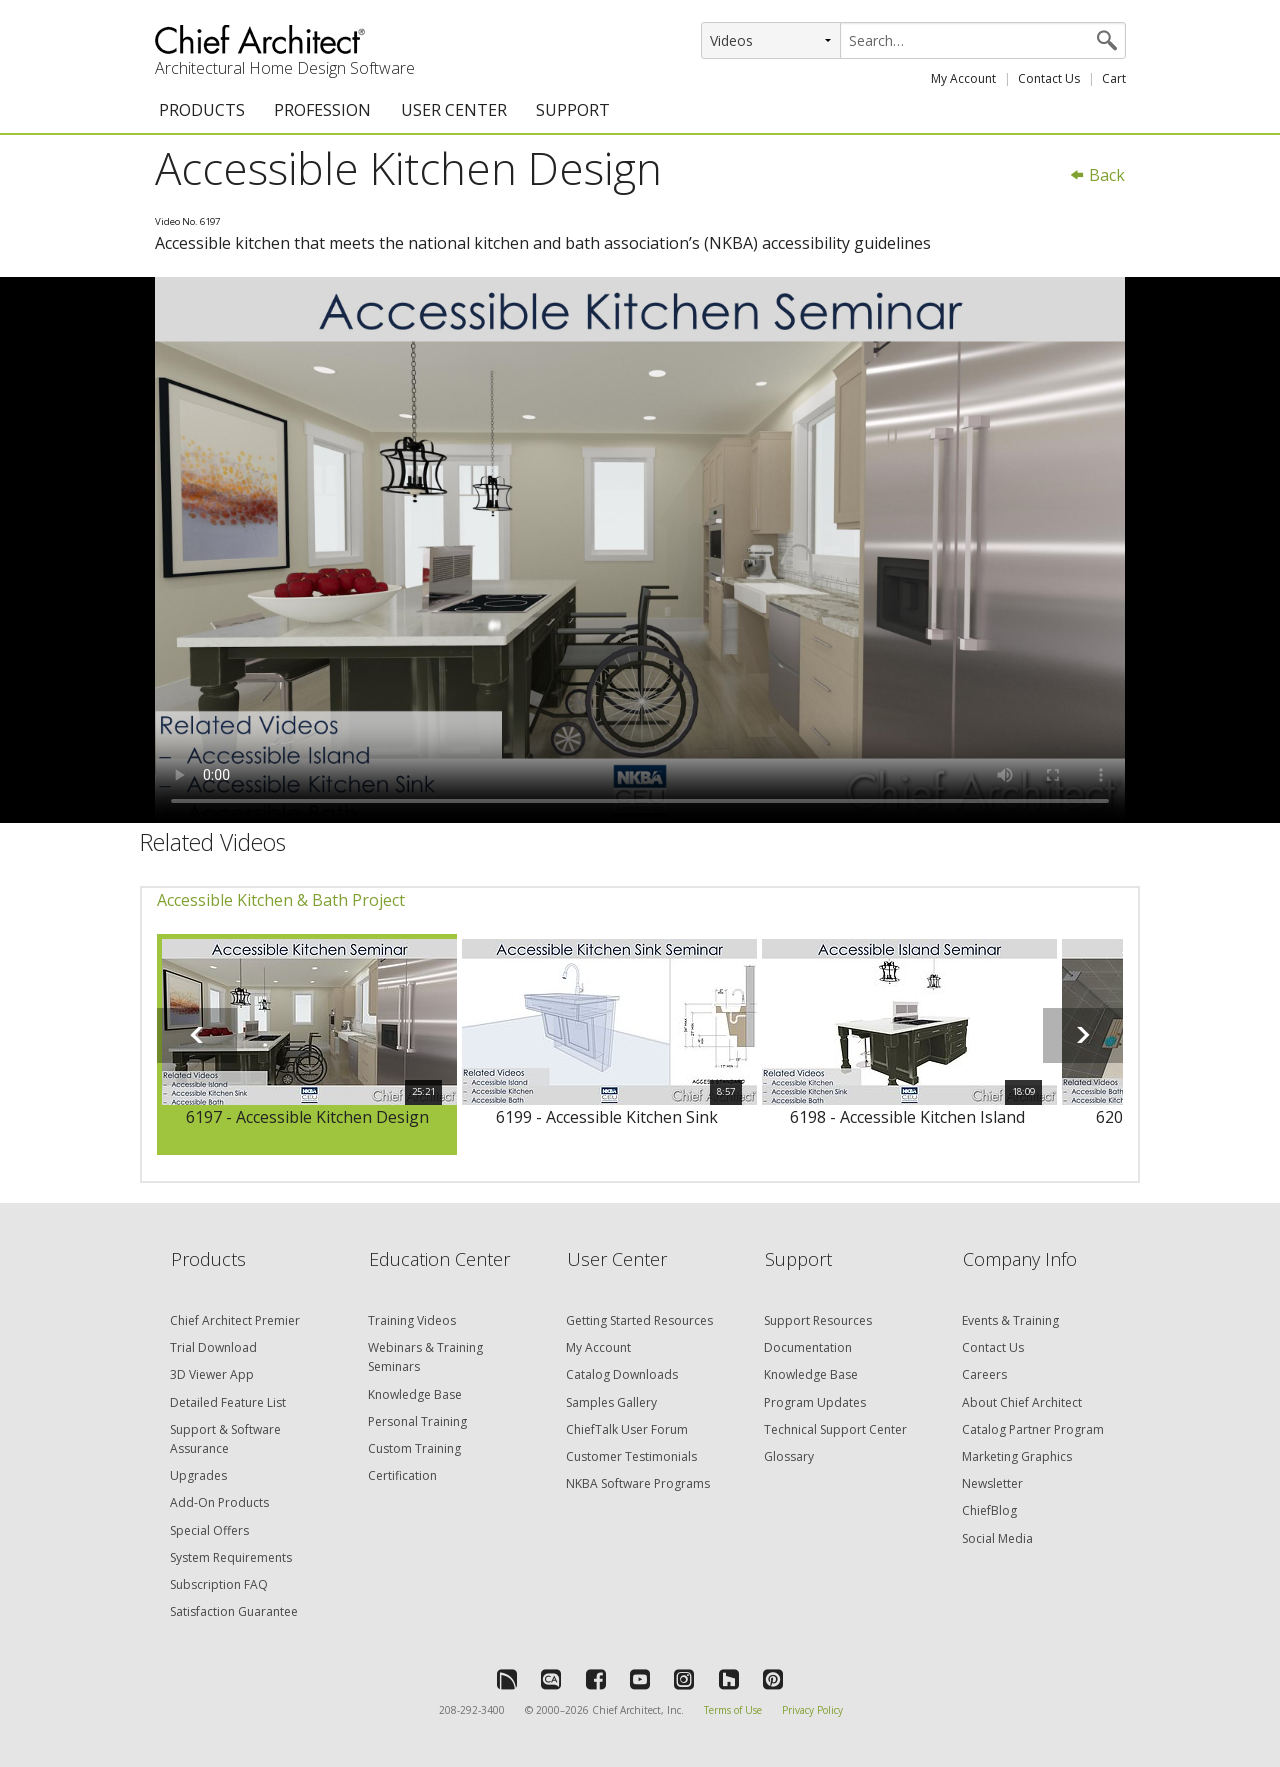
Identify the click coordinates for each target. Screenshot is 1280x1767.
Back (1097, 175)
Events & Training (1010, 1320)
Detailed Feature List (228, 1402)
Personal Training (417, 1421)
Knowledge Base (415, 1394)
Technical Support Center (835, 1429)
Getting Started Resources (639, 1320)
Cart (1114, 78)
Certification (402, 1475)
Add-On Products (219, 1502)
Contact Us (1049, 78)
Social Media (997, 1538)
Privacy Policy (812, 1710)
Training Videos (412, 1320)
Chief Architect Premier (235, 1320)
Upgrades (198, 1475)
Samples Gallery (611, 1402)
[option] (307, 1045)
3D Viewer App (212, 1374)
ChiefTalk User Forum (627, 1429)
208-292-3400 (472, 1710)
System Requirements (231, 1557)
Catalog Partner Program (1033, 1429)
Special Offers (209, 1530)
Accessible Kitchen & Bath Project (281, 900)
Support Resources (818, 1320)
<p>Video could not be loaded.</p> (640, 550)
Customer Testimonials (631, 1456)
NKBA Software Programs (638, 1483)
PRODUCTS (202, 110)
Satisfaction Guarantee (234, 1611)
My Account (963, 78)
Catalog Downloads (622, 1374)
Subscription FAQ (219, 1584)
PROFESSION (322, 110)
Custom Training (414, 1448)
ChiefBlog (989, 1510)
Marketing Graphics (1017, 1456)
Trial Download (213, 1347)
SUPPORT (573, 110)
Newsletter (992, 1483)
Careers (984, 1374)
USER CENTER (454, 110)
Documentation (808, 1347)
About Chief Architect (1022, 1402)
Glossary (789, 1456)
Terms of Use (733, 1710)
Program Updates (815, 1402)
